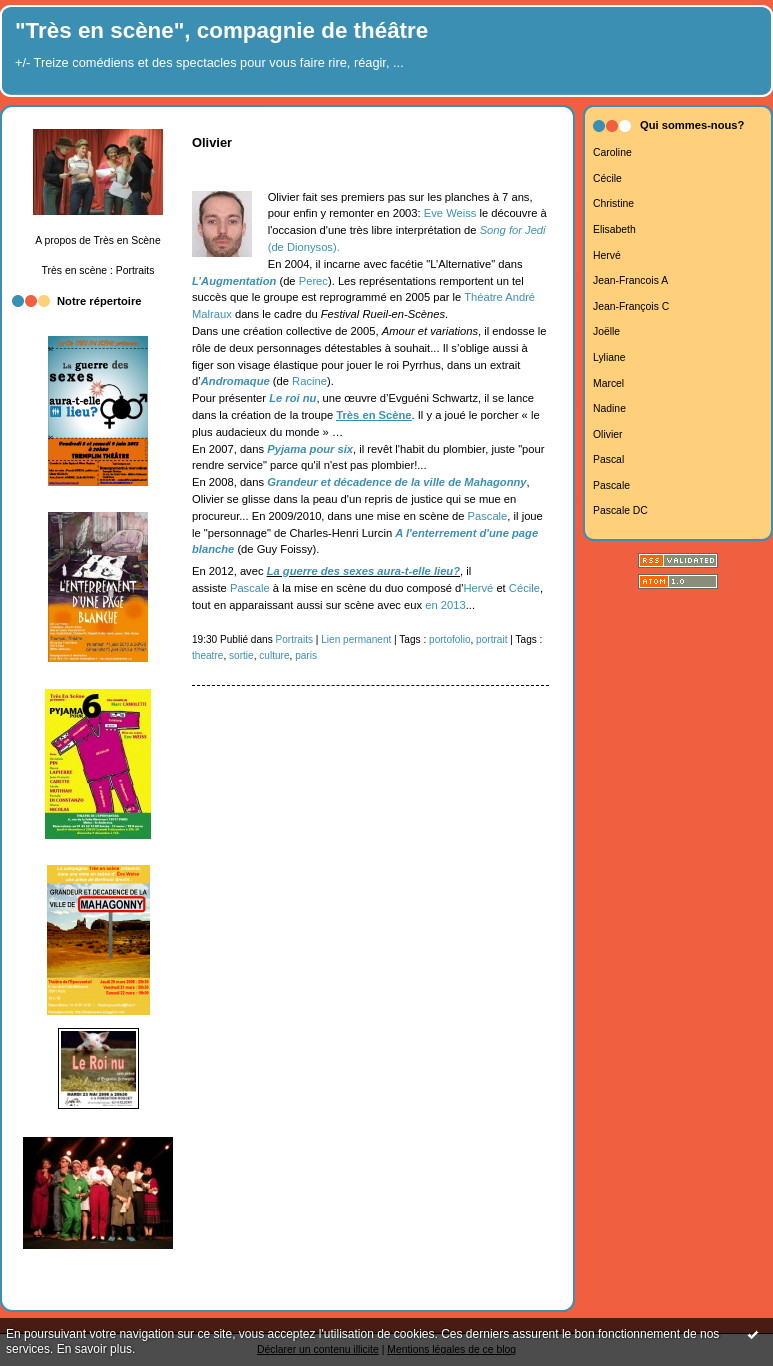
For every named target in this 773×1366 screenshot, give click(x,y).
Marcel (608, 383)
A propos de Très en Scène (97, 240)
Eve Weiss (450, 213)
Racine (309, 381)
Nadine (609, 408)
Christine (613, 203)
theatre (207, 655)
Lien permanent (356, 639)
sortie (241, 655)
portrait (491, 639)
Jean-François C (631, 306)
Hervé (607, 255)
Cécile (607, 178)
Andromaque (235, 381)
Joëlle (606, 331)
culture (274, 655)
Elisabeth (614, 229)
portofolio (449, 639)
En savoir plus (94, 1349)
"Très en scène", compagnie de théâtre (221, 30)
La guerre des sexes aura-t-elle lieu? (363, 571)
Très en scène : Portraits (98, 270)
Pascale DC (620, 510)
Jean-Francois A (630, 280)
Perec (313, 281)
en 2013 (445, 605)
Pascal (608, 459)
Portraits (295, 639)
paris (306, 655)
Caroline (612, 152)
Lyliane (609, 357)
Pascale (611, 485)
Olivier (607, 434)
